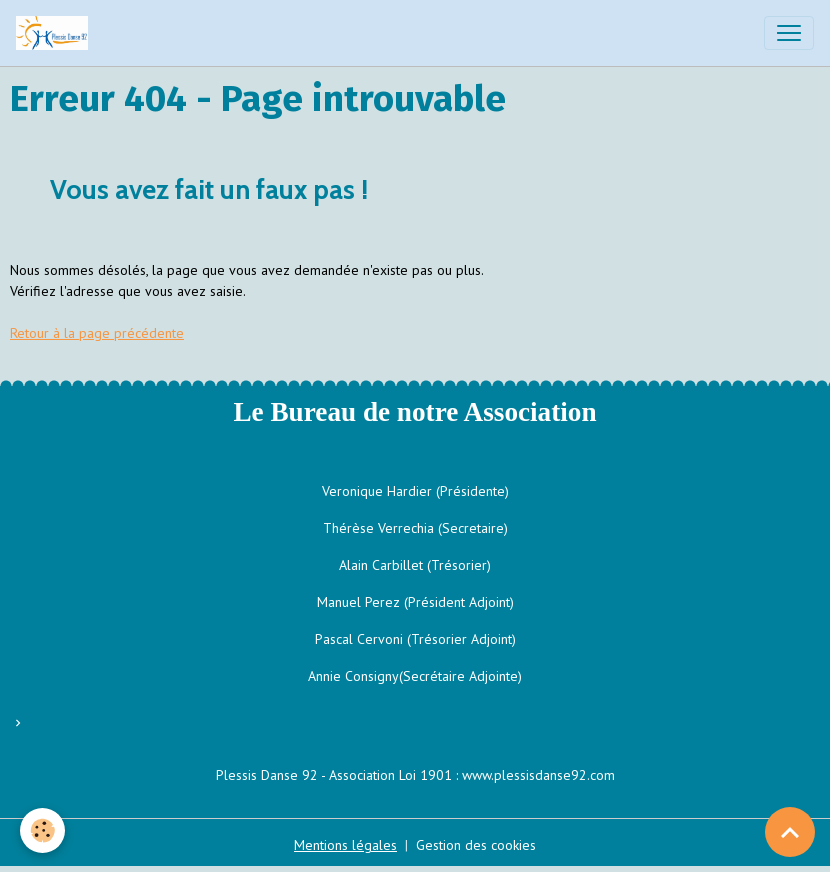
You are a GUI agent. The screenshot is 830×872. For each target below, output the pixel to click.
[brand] (56, 33)
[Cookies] (42, 830)
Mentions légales (345, 845)
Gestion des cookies (476, 845)
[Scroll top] (790, 832)
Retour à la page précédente (97, 333)
